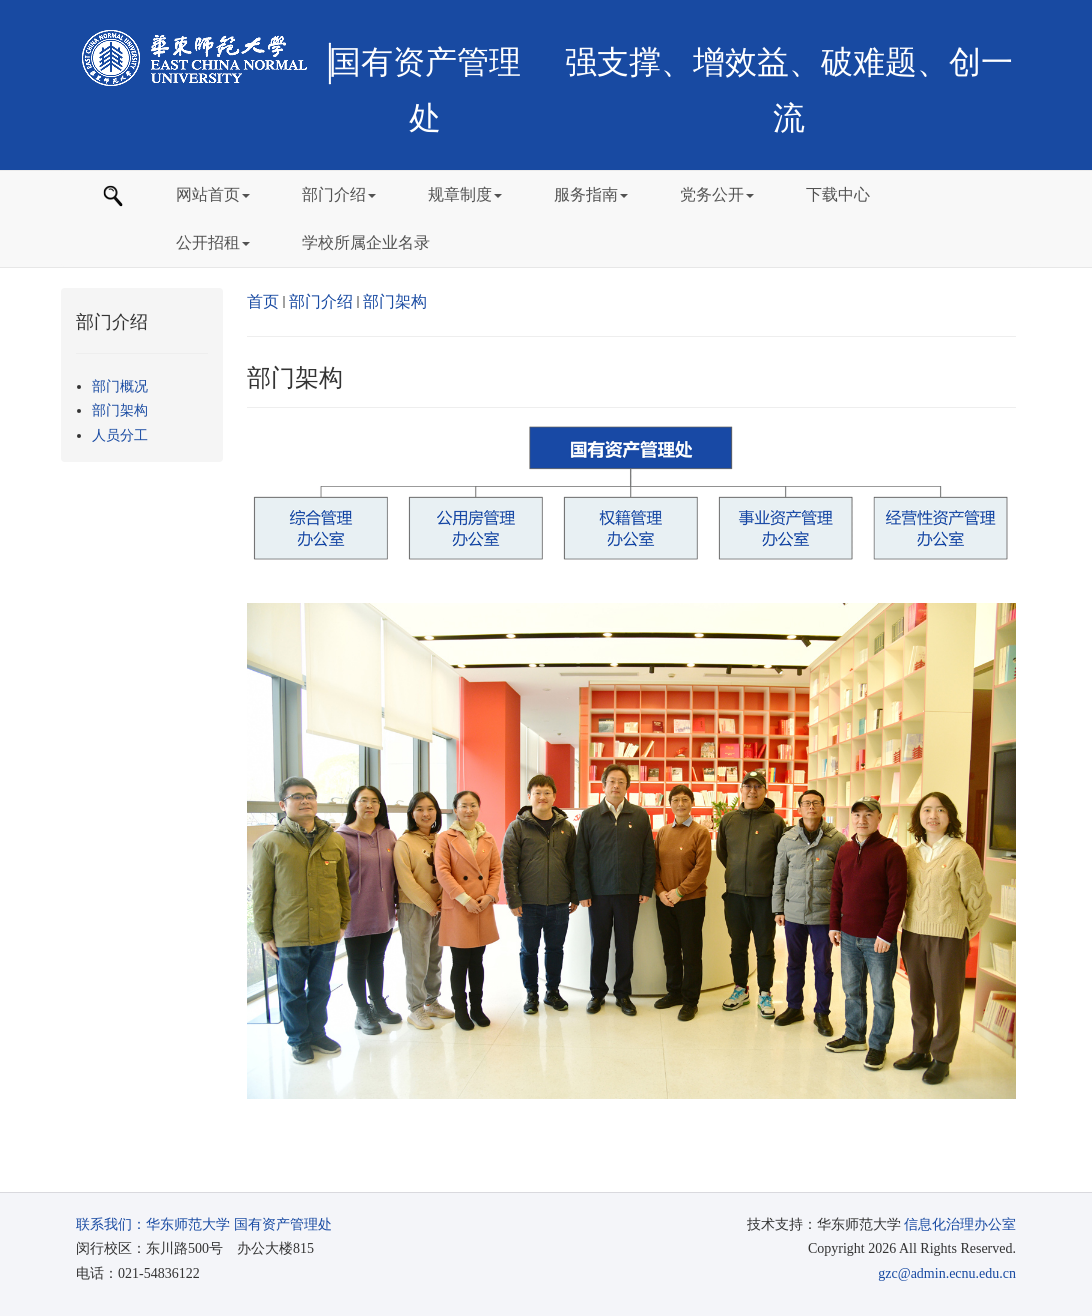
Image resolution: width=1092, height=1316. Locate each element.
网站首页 (213, 194)
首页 (263, 301)
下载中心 (838, 194)
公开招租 (213, 242)
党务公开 (717, 194)
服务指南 (591, 194)
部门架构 (395, 301)
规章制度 (465, 194)
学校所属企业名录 (366, 242)
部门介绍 (339, 194)
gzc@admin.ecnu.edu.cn (947, 1273)
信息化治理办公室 (960, 1224)
